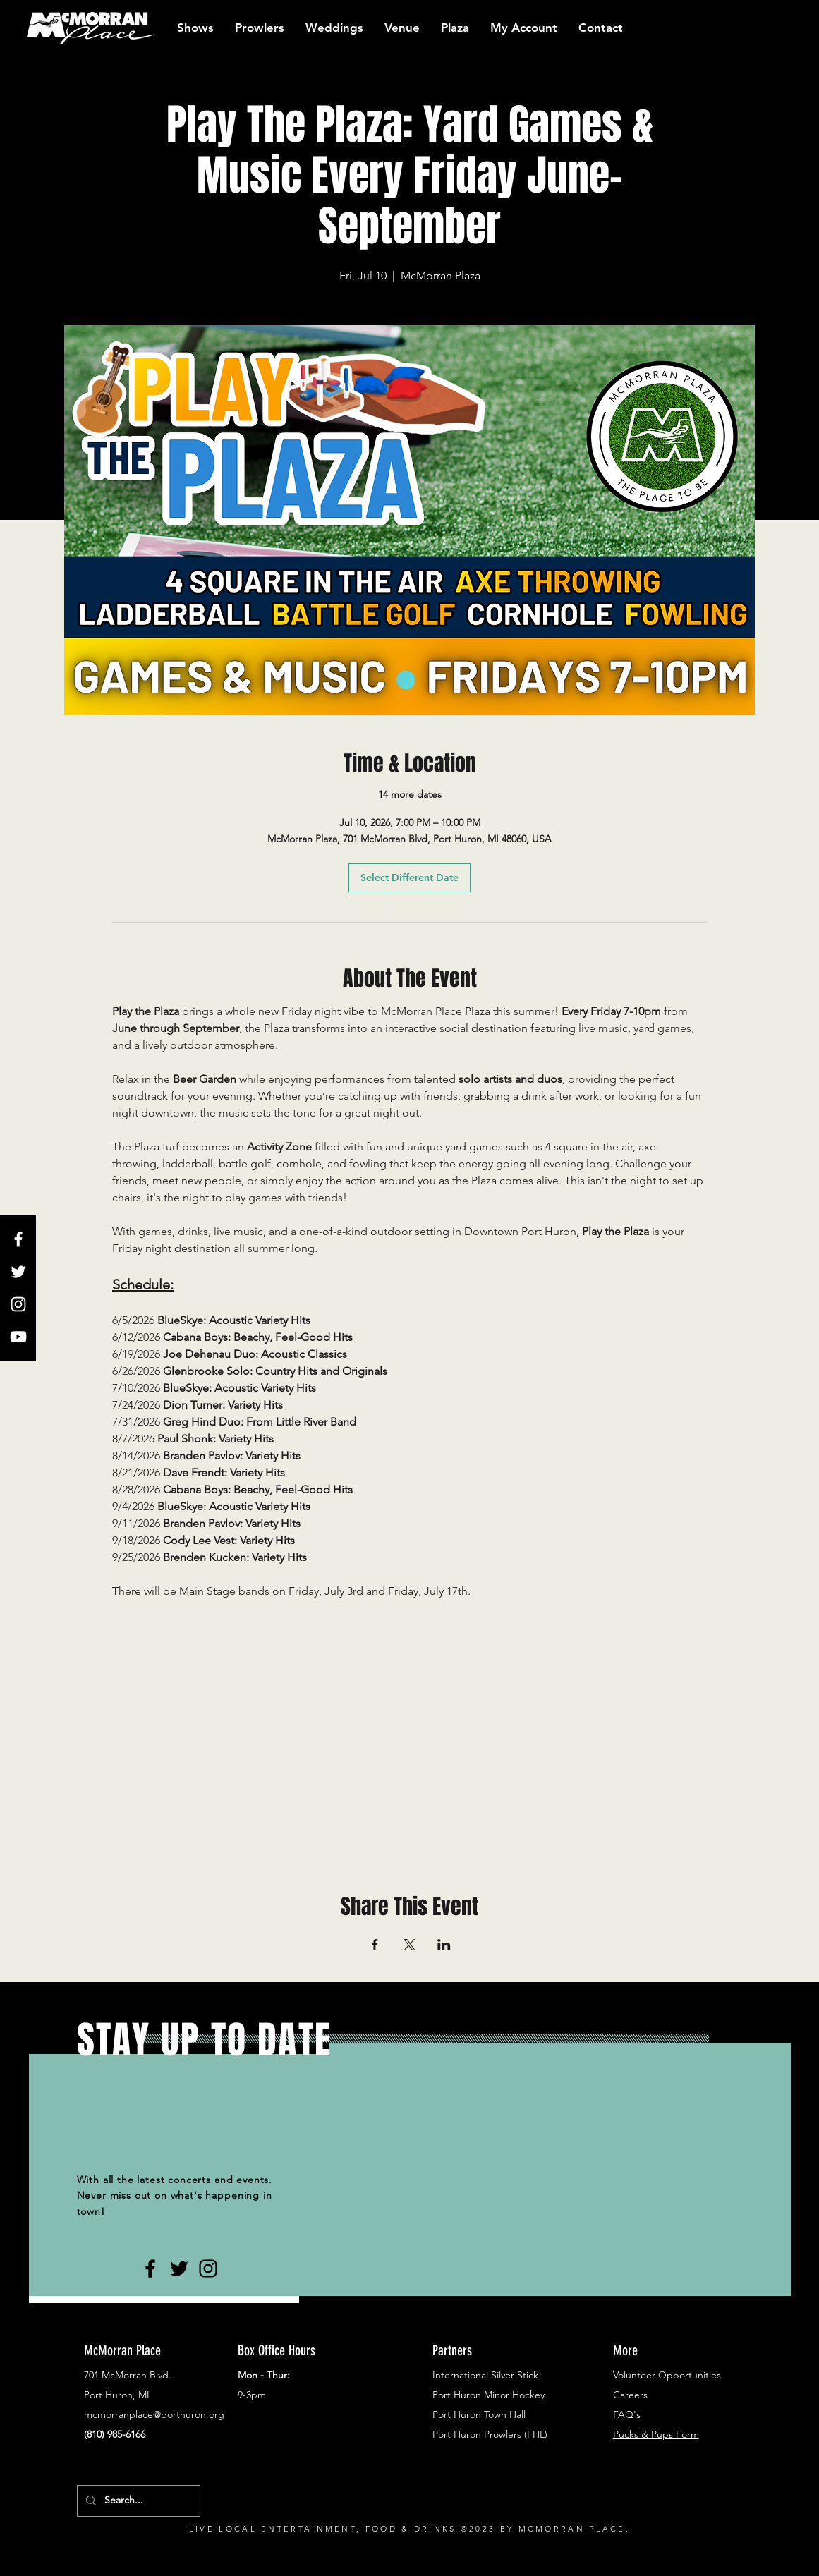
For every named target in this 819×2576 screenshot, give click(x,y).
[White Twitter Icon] (18, 1272)
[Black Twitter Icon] (179, 2268)
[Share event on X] (409, 1944)
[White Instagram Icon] (18, 1304)
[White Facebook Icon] (18, 1239)
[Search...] (137, 2501)
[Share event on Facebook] (375, 1944)
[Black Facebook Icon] (150, 2268)
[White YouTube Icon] (18, 1337)
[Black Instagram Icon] (208, 2268)
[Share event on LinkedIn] (444, 1944)
